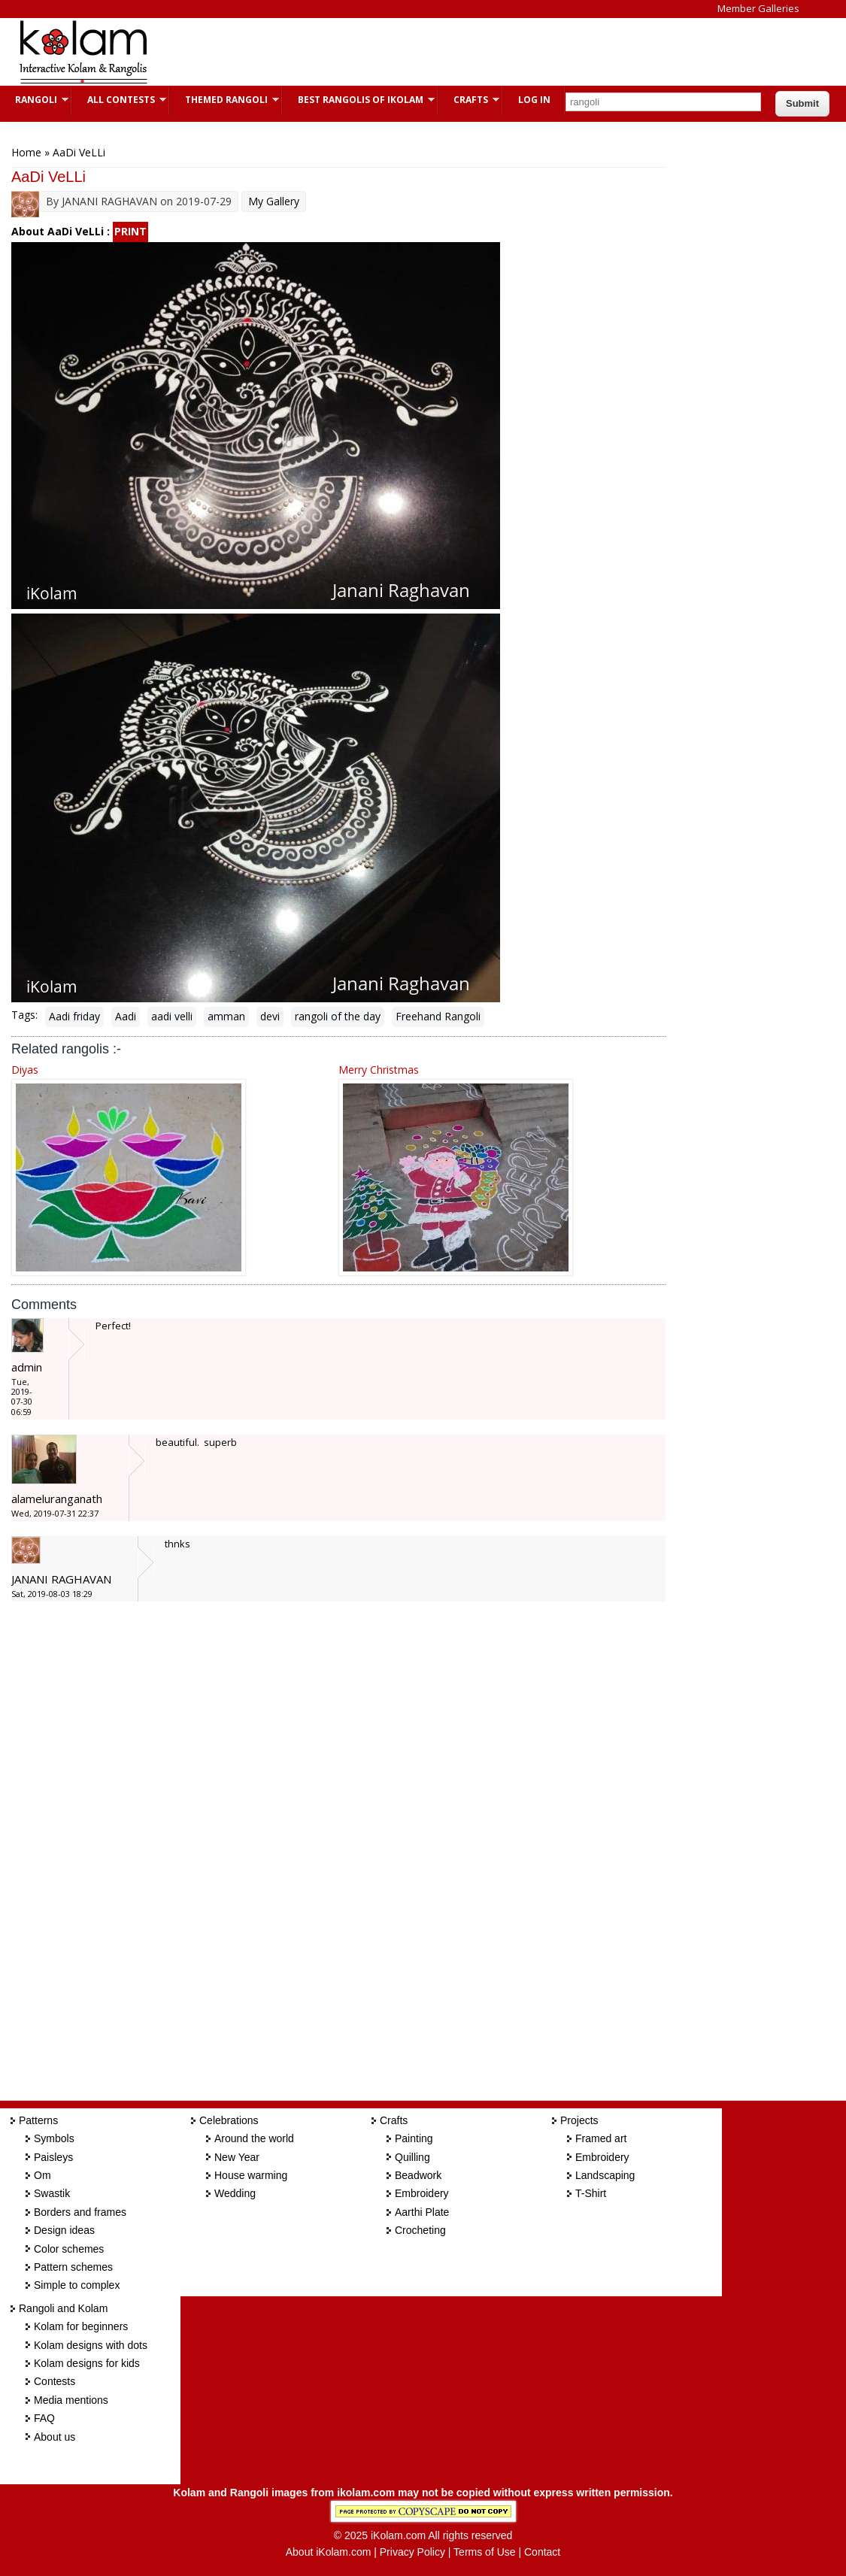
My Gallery (273, 201)
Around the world (254, 2138)
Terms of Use (484, 2552)
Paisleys (53, 2157)
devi (270, 1016)
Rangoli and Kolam (63, 2308)
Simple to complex (77, 2285)
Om (42, 2175)
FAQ (44, 2418)
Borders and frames (80, 2212)
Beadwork (418, 2175)
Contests (54, 2381)
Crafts (468, 99)
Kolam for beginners (81, 2326)
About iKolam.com (328, 2552)
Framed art (600, 2138)
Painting (414, 2138)
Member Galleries (758, 8)
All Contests (119, 99)
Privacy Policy (412, 2552)
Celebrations (229, 2120)
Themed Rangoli (224, 99)
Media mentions (71, 2400)
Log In (534, 99)
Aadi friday (74, 1016)
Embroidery (422, 2193)
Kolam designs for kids (87, 2363)
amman (226, 1016)
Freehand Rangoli (438, 1016)
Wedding (235, 2193)
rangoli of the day (338, 1016)
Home (26, 152)
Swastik (52, 2193)
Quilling (412, 2157)
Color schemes (69, 2249)
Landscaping (605, 2175)
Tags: (24, 1015)
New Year (236, 2157)
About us (54, 2437)
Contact (542, 2552)
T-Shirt (590, 2193)
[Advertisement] (439, 52)
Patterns (38, 2120)
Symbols (54, 2138)
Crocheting (420, 2230)
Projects (579, 2120)
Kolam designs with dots (90, 2345)
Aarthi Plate (422, 2212)
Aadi (125, 1016)
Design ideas (64, 2230)
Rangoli (34, 99)
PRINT (130, 231)
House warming (250, 2175)
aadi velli (172, 1016)
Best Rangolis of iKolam (359, 99)
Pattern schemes (73, 2267)
